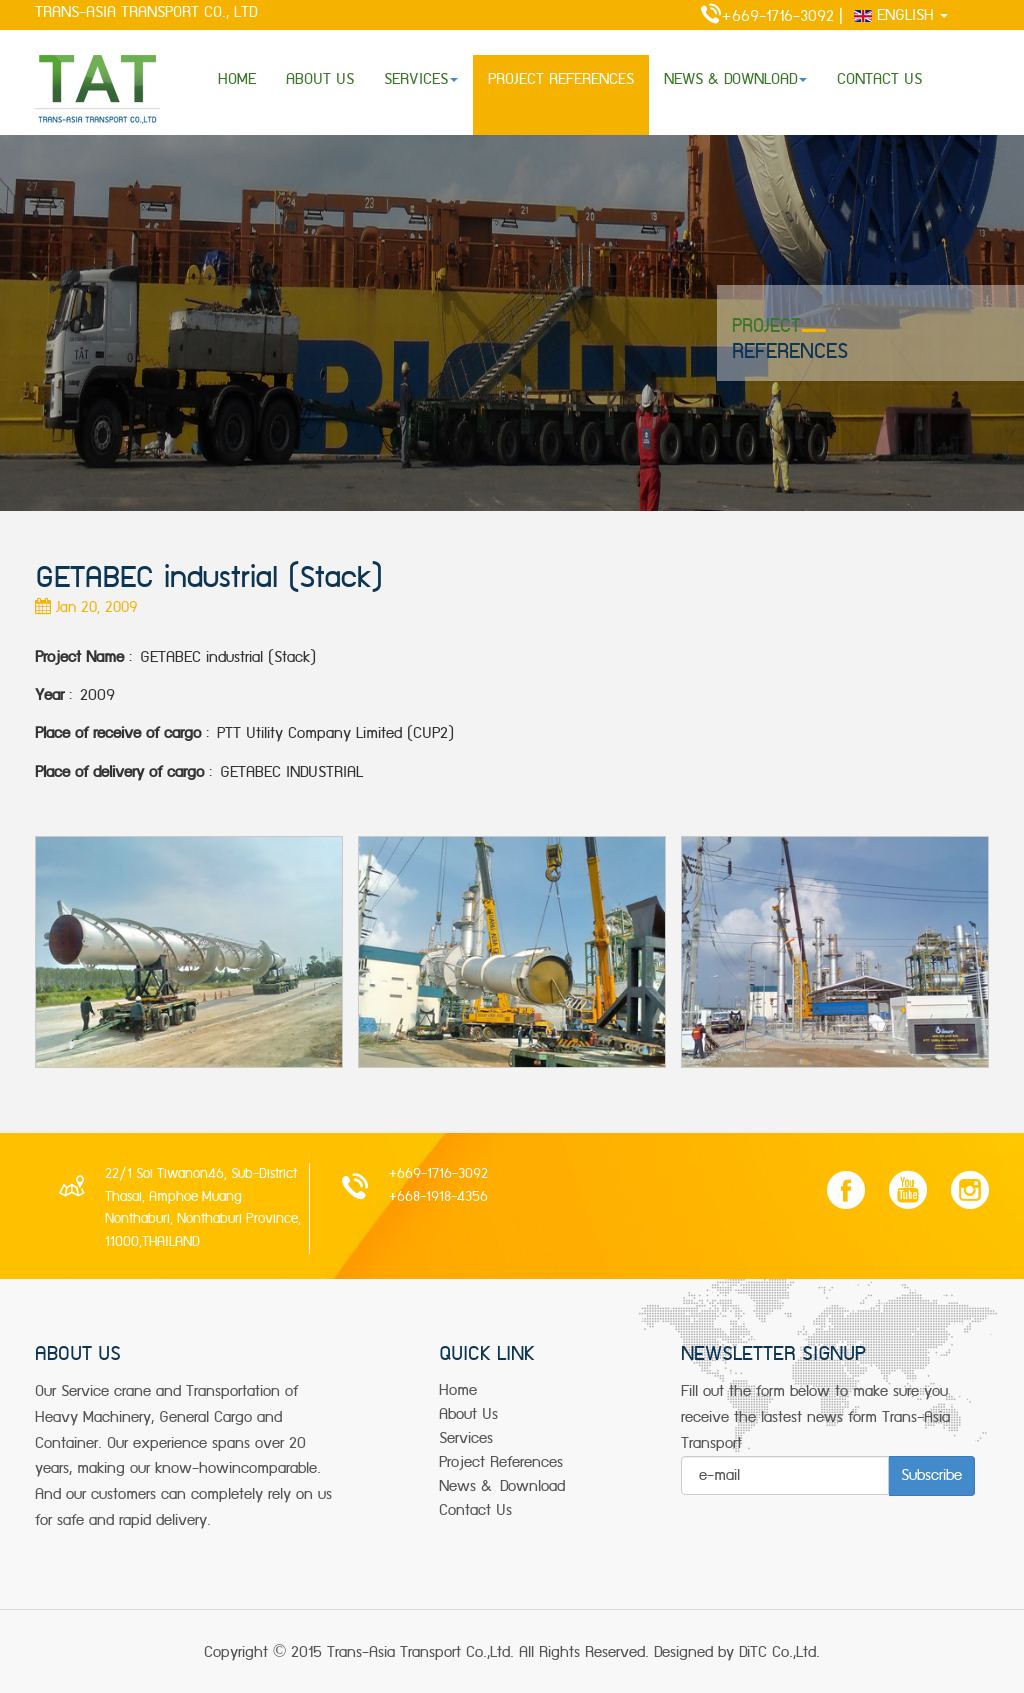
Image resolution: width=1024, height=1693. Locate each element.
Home (458, 1390)
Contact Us (475, 1510)
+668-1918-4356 (438, 1197)
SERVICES (421, 79)
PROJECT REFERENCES (561, 79)
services (466, 1438)
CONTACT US (879, 79)
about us (468, 1414)
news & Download (502, 1486)
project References (501, 1462)
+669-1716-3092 (757, 16)
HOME (237, 79)
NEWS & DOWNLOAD (735, 79)
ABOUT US (320, 79)
